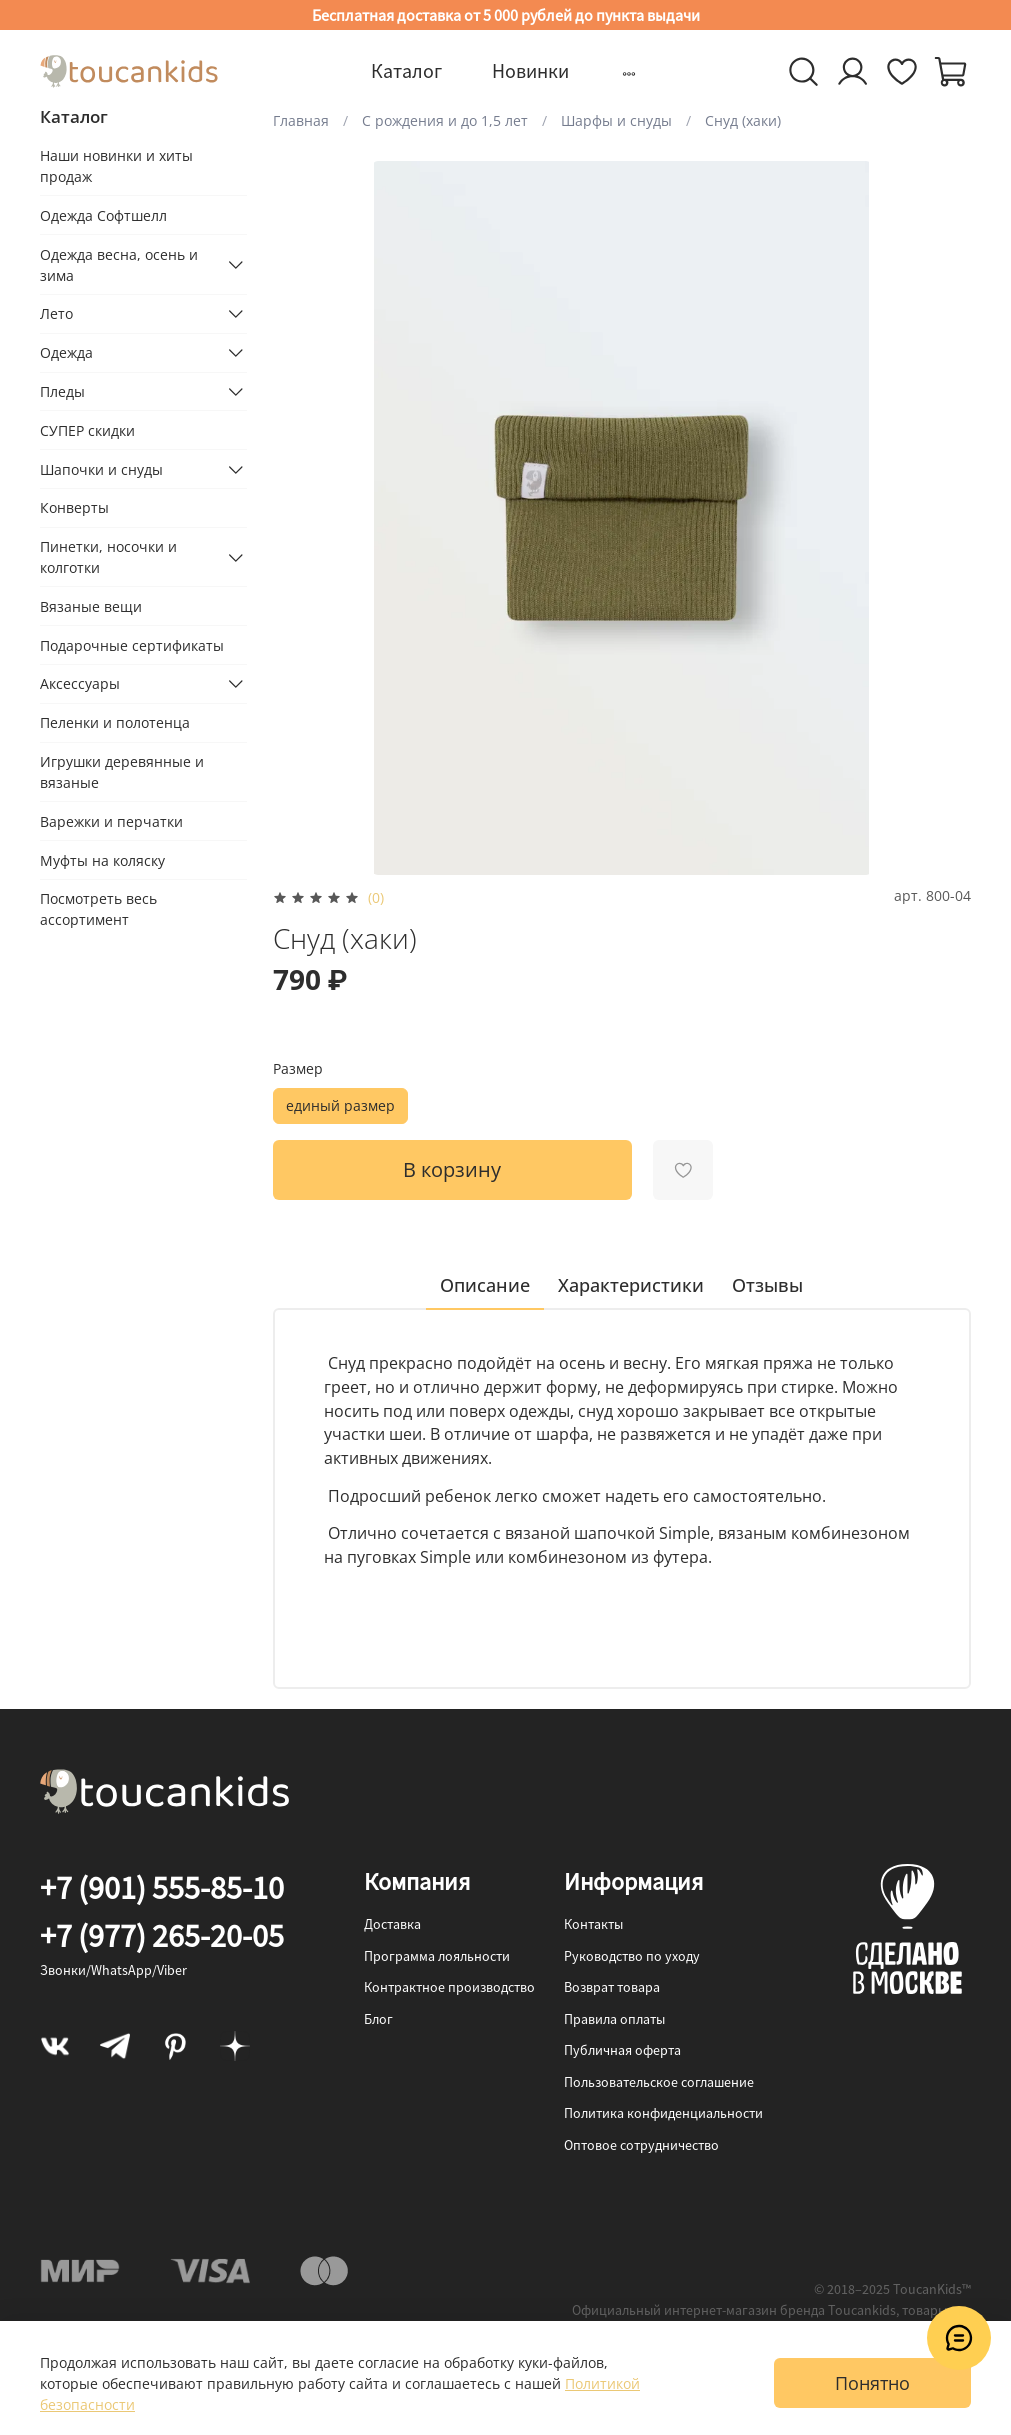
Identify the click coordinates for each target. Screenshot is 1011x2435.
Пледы (62, 391)
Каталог (406, 70)
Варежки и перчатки (111, 821)
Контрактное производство (449, 1987)
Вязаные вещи (91, 606)
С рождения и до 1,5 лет (445, 120)
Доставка (392, 1924)
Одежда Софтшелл (103, 215)
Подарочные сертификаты (132, 645)
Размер (298, 1069)
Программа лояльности (437, 1956)
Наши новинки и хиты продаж (116, 166)
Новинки (530, 70)
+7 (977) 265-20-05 (162, 1936)
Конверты (74, 507)
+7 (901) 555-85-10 (162, 1888)
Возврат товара (612, 1987)
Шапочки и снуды (101, 469)
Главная (301, 120)
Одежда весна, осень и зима (119, 265)
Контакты (593, 1924)
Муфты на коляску (102, 860)
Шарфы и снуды (616, 120)
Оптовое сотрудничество (641, 2145)
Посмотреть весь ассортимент (98, 909)
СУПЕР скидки (87, 430)
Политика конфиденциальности (663, 2113)
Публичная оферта (622, 2050)
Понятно (872, 2383)
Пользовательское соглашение (659, 2082)
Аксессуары (80, 683)
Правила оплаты (614, 2019)
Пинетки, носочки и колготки (108, 557)
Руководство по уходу (632, 1956)
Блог (378, 2019)
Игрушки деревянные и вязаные (122, 772)
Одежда (66, 352)
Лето (56, 313)
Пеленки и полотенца (115, 722)
